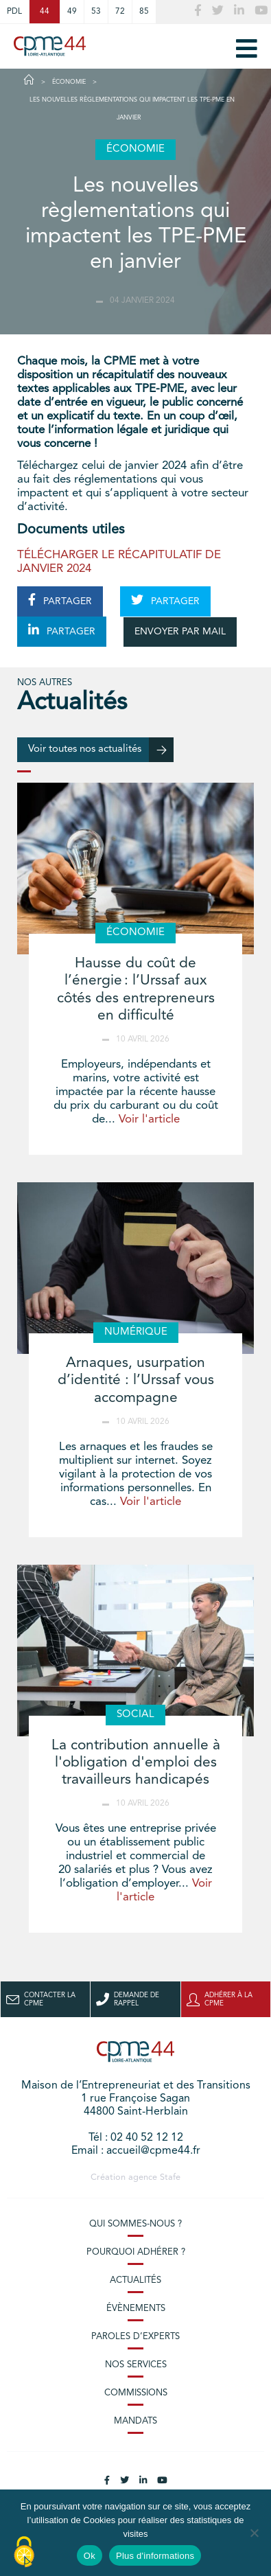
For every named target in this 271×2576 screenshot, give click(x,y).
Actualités (135, 2280)
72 (120, 12)
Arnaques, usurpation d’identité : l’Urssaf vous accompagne (136, 1380)
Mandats (135, 2421)
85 (144, 12)
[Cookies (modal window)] (24, 2552)
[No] (254, 2533)
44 (44, 12)
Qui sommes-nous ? (135, 2224)
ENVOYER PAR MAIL (180, 631)
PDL (14, 12)
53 (96, 12)
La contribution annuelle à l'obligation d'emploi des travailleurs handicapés (135, 1762)
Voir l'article (149, 1119)
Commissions (135, 2393)
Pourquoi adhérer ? (135, 2252)
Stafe (170, 2177)
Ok (89, 2556)
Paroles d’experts (135, 2336)
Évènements (135, 2308)
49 (72, 12)
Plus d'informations (155, 2556)
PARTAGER (60, 600)
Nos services (136, 2364)
